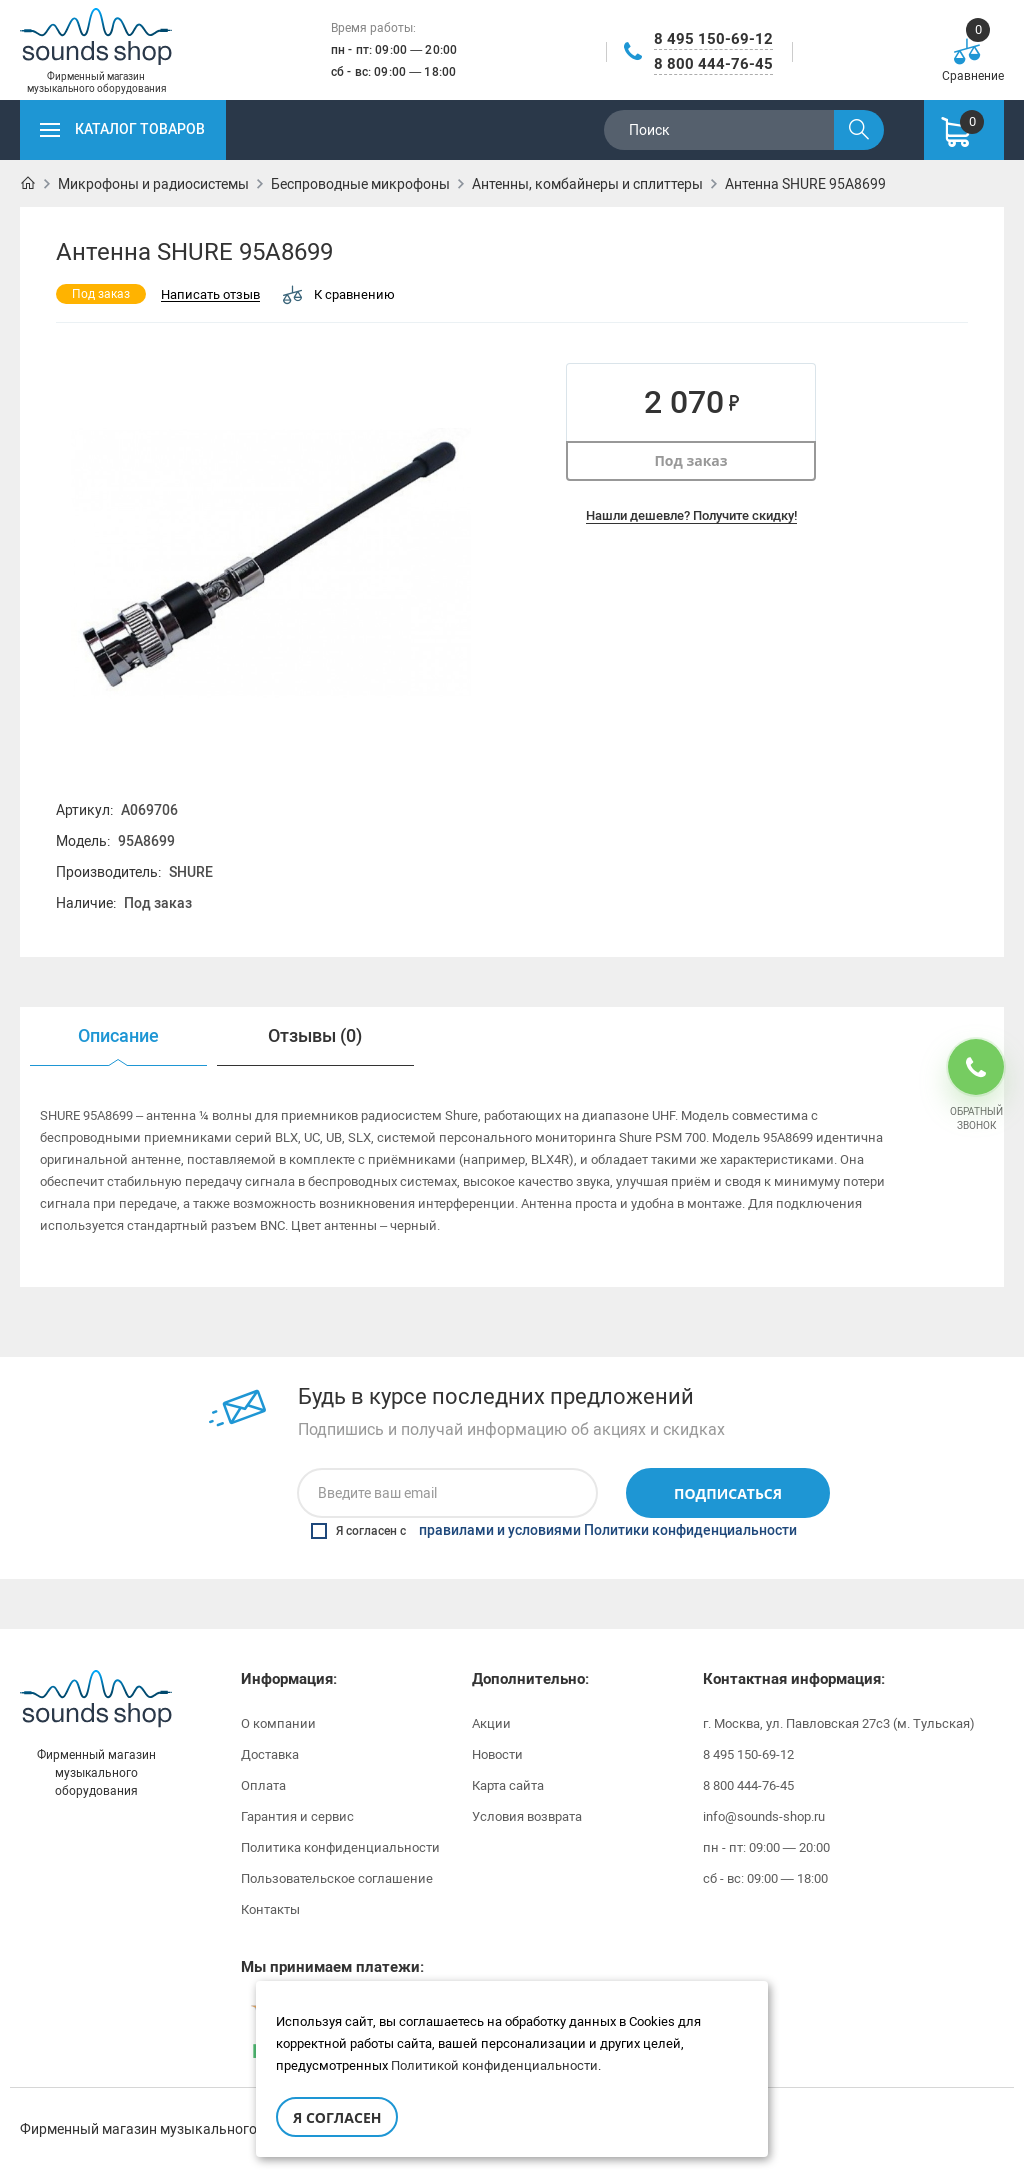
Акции (491, 1723)
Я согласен (337, 2117)
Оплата (263, 1785)
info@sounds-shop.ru (764, 1816)
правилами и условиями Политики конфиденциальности (608, 1531)
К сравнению (339, 294)
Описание (118, 1036)
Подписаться (728, 1493)
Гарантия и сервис (297, 1816)
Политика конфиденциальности (340, 1847)
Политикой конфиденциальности (494, 2065)
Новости (497, 1754)
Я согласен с (554, 1531)
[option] (118, 1036)
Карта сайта (508, 1785)
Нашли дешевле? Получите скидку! (691, 515)
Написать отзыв (210, 295)
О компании (278, 1723)
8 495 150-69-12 (713, 39)
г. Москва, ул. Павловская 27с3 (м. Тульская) (839, 1723)
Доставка (270, 1754)
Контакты (270, 1909)
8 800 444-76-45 (713, 64)
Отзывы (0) (315, 1036)
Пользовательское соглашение (337, 1878)
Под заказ (690, 460)
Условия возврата (527, 1816)
